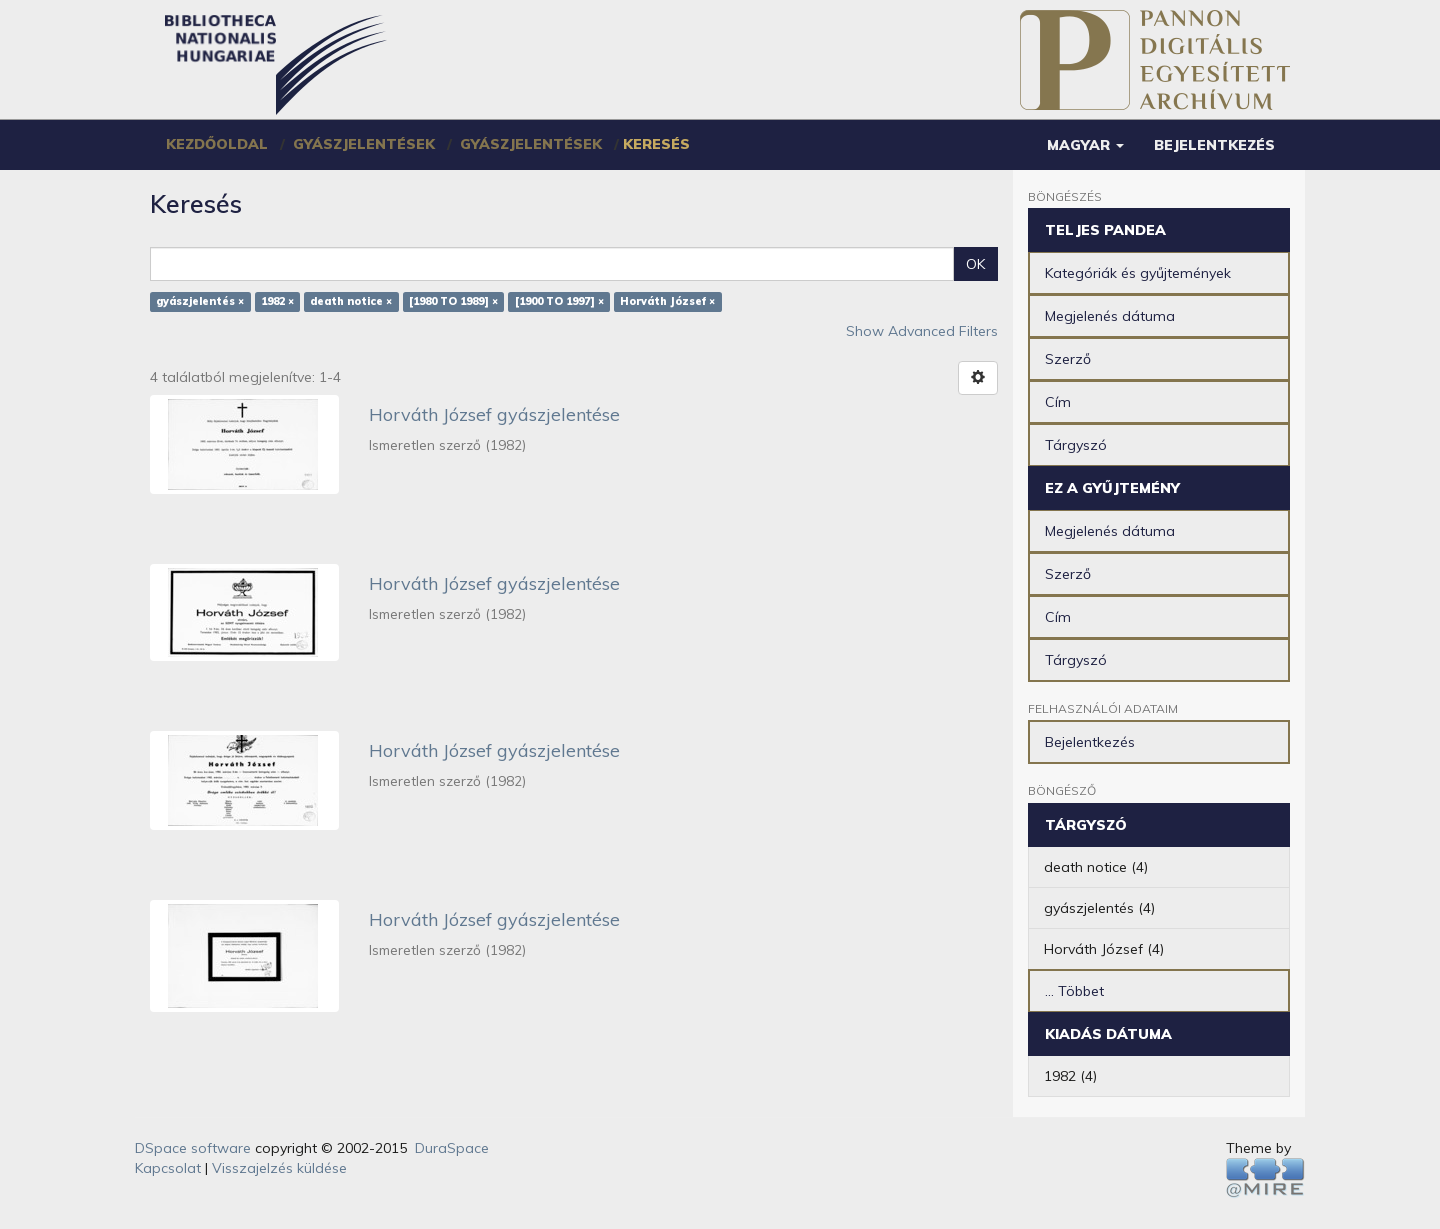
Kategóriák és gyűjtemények (1138, 273)
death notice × (351, 302)
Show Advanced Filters (922, 331)
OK (975, 264)
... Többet (1074, 991)
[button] (1085, 145)
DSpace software (193, 1148)
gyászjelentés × (200, 302)
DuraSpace (452, 1148)
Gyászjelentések (364, 144)
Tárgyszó (1076, 445)
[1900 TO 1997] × (559, 302)
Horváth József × (667, 302)
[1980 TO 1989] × (453, 302)
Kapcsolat (168, 1168)
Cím (1058, 402)
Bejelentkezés (1090, 742)
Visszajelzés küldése (279, 1168)
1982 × (277, 302)
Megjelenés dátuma (1110, 316)
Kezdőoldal (217, 144)
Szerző (1068, 359)
